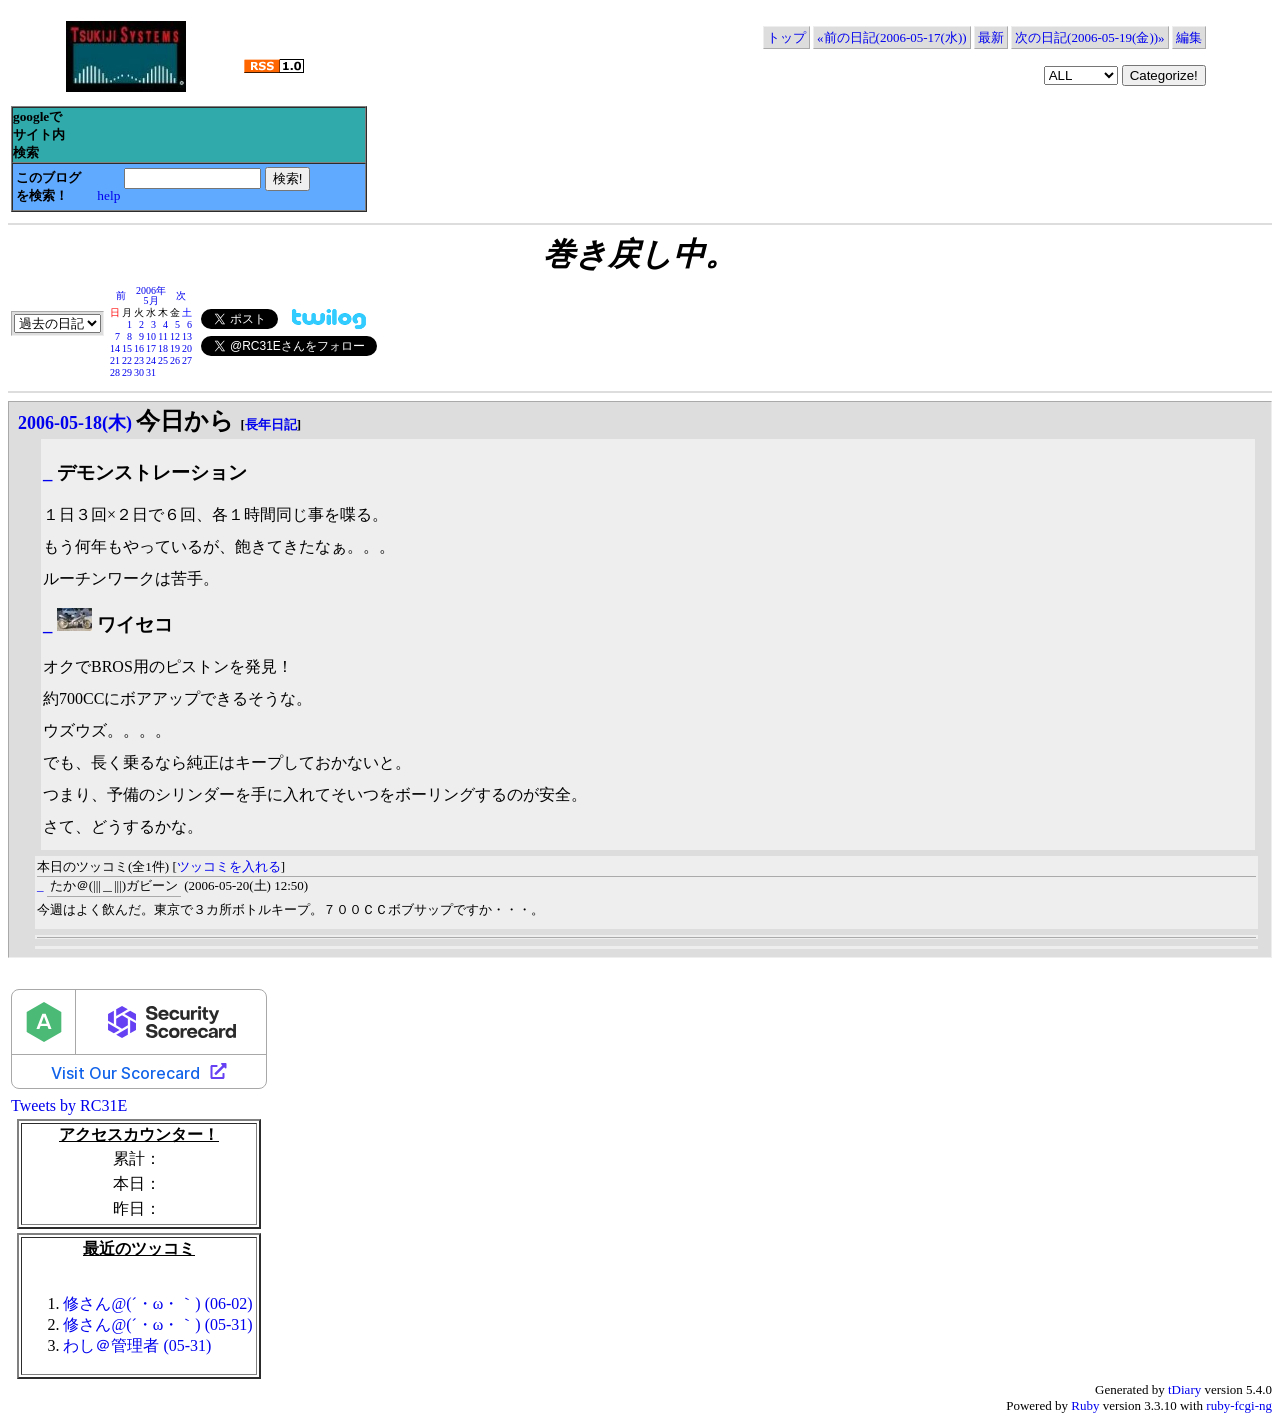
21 (115, 360)
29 (127, 372)
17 (151, 348)
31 (151, 372)
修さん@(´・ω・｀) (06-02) (157, 1303)
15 (127, 348)
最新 (991, 37)
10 (151, 336)
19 (175, 348)
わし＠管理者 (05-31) (137, 1345)
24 (151, 360)
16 (139, 348)
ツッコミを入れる (229, 866)
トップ (786, 37)
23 (139, 360)
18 (163, 348)
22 (127, 360)
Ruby (1085, 1405)
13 (187, 336)
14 (115, 348)
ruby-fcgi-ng (1239, 1405)
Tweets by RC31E (69, 1105)
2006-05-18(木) (75, 423)
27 (187, 360)
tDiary (1184, 1389)
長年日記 (271, 424)
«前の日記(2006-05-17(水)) (891, 37)
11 (163, 336)
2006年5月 (151, 295)
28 (115, 372)
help (108, 195)
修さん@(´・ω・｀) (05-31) (157, 1324)
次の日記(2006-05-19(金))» (1089, 37)
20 (187, 348)
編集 (1189, 37)
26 (175, 360)
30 (139, 372)
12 (175, 336)
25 (163, 360)
